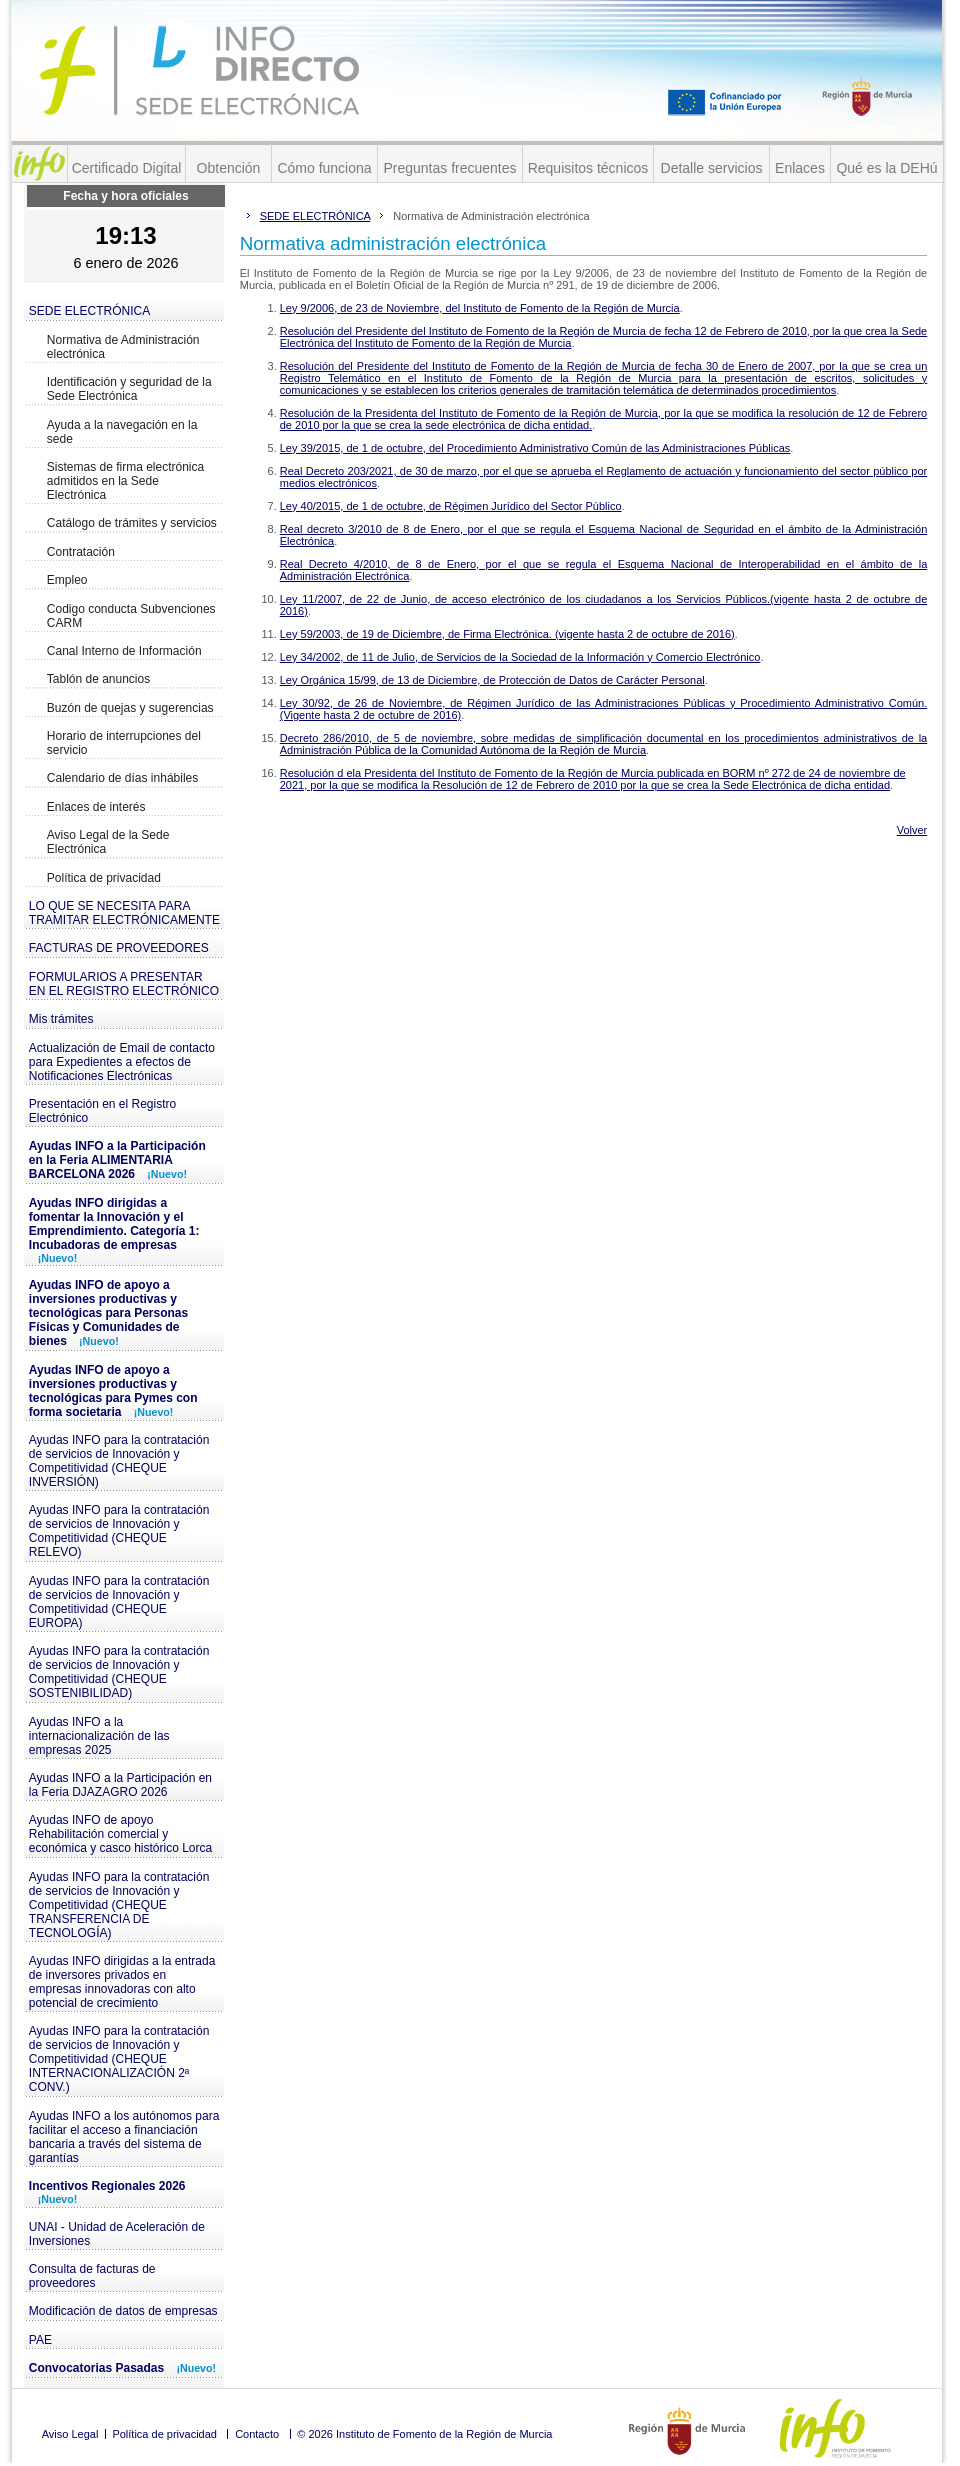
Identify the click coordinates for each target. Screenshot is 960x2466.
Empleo (67, 580)
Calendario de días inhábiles (122, 778)
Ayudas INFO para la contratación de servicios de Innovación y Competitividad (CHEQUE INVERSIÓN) (119, 1461)
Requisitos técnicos (588, 168)
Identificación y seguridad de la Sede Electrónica (129, 389)
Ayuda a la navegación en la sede (122, 432)
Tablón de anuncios (98, 679)
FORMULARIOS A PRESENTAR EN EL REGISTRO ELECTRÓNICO (124, 984)
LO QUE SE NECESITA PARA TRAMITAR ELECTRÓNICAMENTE (124, 913)
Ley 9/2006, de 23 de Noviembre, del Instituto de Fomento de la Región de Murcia (480, 308)
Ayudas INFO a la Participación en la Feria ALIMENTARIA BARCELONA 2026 (117, 1160)
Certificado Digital (127, 168)
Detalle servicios (712, 168)
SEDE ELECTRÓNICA (89, 311)
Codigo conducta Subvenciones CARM (131, 616)
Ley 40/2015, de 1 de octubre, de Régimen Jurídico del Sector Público (451, 506)
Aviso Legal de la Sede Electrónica (108, 842)
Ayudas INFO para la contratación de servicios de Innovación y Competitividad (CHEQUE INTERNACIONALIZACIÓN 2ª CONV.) (119, 2059)
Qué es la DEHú (886, 168)
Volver (912, 830)
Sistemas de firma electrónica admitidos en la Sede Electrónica (125, 481)
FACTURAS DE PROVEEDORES (119, 948)
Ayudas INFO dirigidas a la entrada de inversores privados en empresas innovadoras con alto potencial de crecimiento (122, 1982)
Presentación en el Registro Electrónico (102, 1111)
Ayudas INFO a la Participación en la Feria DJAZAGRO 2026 (120, 1785)
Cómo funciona (324, 168)
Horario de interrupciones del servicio (124, 743)
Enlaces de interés (96, 807)
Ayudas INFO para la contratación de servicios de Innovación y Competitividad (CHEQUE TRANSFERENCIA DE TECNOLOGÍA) (119, 1905)
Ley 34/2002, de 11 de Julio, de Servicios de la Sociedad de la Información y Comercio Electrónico (520, 657)
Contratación (81, 552)
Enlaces (800, 168)
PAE (40, 2340)
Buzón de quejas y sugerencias (130, 708)
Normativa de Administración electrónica (123, 347)
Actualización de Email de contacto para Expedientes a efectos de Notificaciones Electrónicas (122, 1062)
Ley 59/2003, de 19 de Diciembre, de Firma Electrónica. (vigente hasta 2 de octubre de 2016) (507, 634)
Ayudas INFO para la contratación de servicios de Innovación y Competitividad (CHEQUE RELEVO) (119, 1531)
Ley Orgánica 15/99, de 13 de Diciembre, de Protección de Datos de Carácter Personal (492, 680)
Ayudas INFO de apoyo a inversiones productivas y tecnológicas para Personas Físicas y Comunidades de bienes (108, 1313)
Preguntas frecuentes (449, 168)
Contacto (257, 2434)
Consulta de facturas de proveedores (92, 2276)
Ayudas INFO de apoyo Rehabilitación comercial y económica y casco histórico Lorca (120, 1834)
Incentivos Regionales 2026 (107, 2192)
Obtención (229, 168)
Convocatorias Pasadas (122, 2368)
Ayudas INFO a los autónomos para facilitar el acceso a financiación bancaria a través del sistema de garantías (124, 2137)
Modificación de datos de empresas (123, 2311)
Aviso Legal (70, 2434)
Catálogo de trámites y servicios (132, 523)
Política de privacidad (104, 878)
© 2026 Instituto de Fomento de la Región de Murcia (424, 2434)
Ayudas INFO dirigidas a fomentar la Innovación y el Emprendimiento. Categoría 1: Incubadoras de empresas (114, 1230)
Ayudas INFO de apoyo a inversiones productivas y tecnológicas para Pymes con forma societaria (113, 1391)
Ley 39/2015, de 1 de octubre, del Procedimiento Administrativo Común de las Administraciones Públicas (535, 448)
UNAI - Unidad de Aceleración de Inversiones (117, 2234)
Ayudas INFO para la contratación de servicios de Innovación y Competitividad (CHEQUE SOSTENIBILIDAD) (119, 1672)
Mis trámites (61, 1019)
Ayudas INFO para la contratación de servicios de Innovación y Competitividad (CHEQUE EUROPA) (119, 1602)
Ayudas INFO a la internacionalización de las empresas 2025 (99, 1736)
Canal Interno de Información (124, 651)
